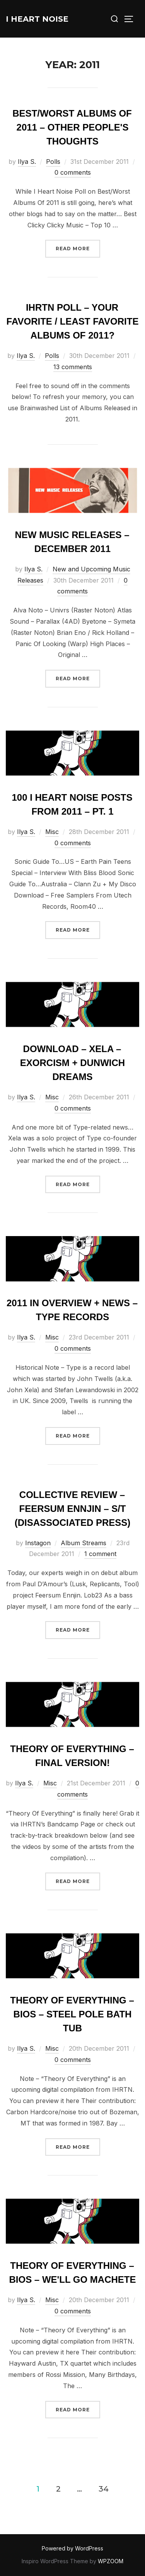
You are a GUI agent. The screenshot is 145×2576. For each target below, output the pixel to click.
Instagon (38, 1543)
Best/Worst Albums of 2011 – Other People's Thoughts (71, 127)
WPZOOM (110, 2561)
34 (104, 2488)
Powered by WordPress (72, 2548)
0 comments (73, 172)
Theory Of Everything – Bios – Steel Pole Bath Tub (72, 2014)
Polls (53, 161)
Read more (78, 247)
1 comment (100, 1554)
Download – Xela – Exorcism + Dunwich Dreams (72, 1063)
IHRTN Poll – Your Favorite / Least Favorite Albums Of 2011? (73, 321)
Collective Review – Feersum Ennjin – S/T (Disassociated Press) (73, 1508)
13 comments (72, 367)
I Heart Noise (37, 19)
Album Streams (83, 1543)
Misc (52, 832)
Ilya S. (27, 161)
